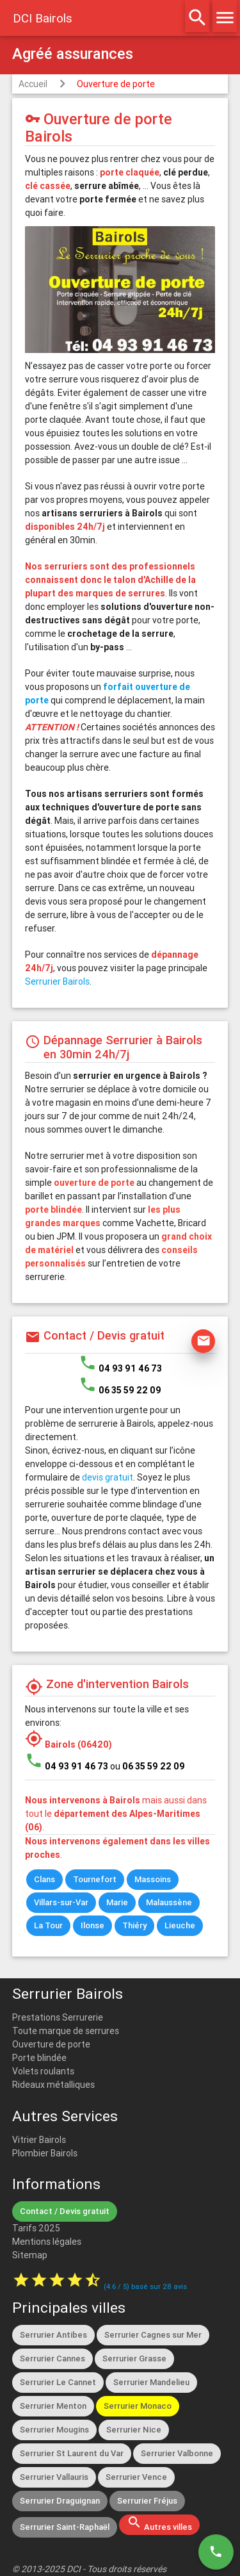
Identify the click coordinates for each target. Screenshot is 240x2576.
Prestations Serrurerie (57, 2017)
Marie (117, 1902)
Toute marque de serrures (65, 2031)
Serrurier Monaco (138, 2405)
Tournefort (94, 1879)
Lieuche (179, 1925)
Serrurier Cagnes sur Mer (153, 2334)
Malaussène (169, 1902)
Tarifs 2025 (36, 2228)
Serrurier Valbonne (177, 2453)
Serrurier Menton (53, 2405)
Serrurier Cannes (52, 2358)
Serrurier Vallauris (54, 2477)
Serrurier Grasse (134, 2358)
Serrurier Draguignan (60, 2500)
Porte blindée (39, 2057)
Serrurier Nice (133, 2429)
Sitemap (29, 2255)
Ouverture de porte (116, 84)
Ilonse (92, 1925)
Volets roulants (43, 2071)
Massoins (152, 1879)
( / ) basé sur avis (145, 2286)
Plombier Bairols (44, 2153)
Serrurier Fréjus (147, 2500)
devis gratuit (107, 1477)
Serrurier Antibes (53, 2334)
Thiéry (134, 1925)
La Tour (48, 1925)
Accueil (33, 84)
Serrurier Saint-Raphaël (64, 2527)
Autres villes (159, 2523)
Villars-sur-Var (61, 1902)
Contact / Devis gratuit (64, 2211)
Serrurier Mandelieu (151, 2382)
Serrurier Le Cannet (58, 2382)
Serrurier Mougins (54, 2429)
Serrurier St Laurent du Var (72, 2453)
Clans (44, 1879)
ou (147, 1766)
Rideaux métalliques (53, 2084)
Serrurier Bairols (57, 981)
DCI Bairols (42, 18)
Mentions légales (46, 2241)
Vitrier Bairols (39, 2139)
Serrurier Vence (136, 2477)
